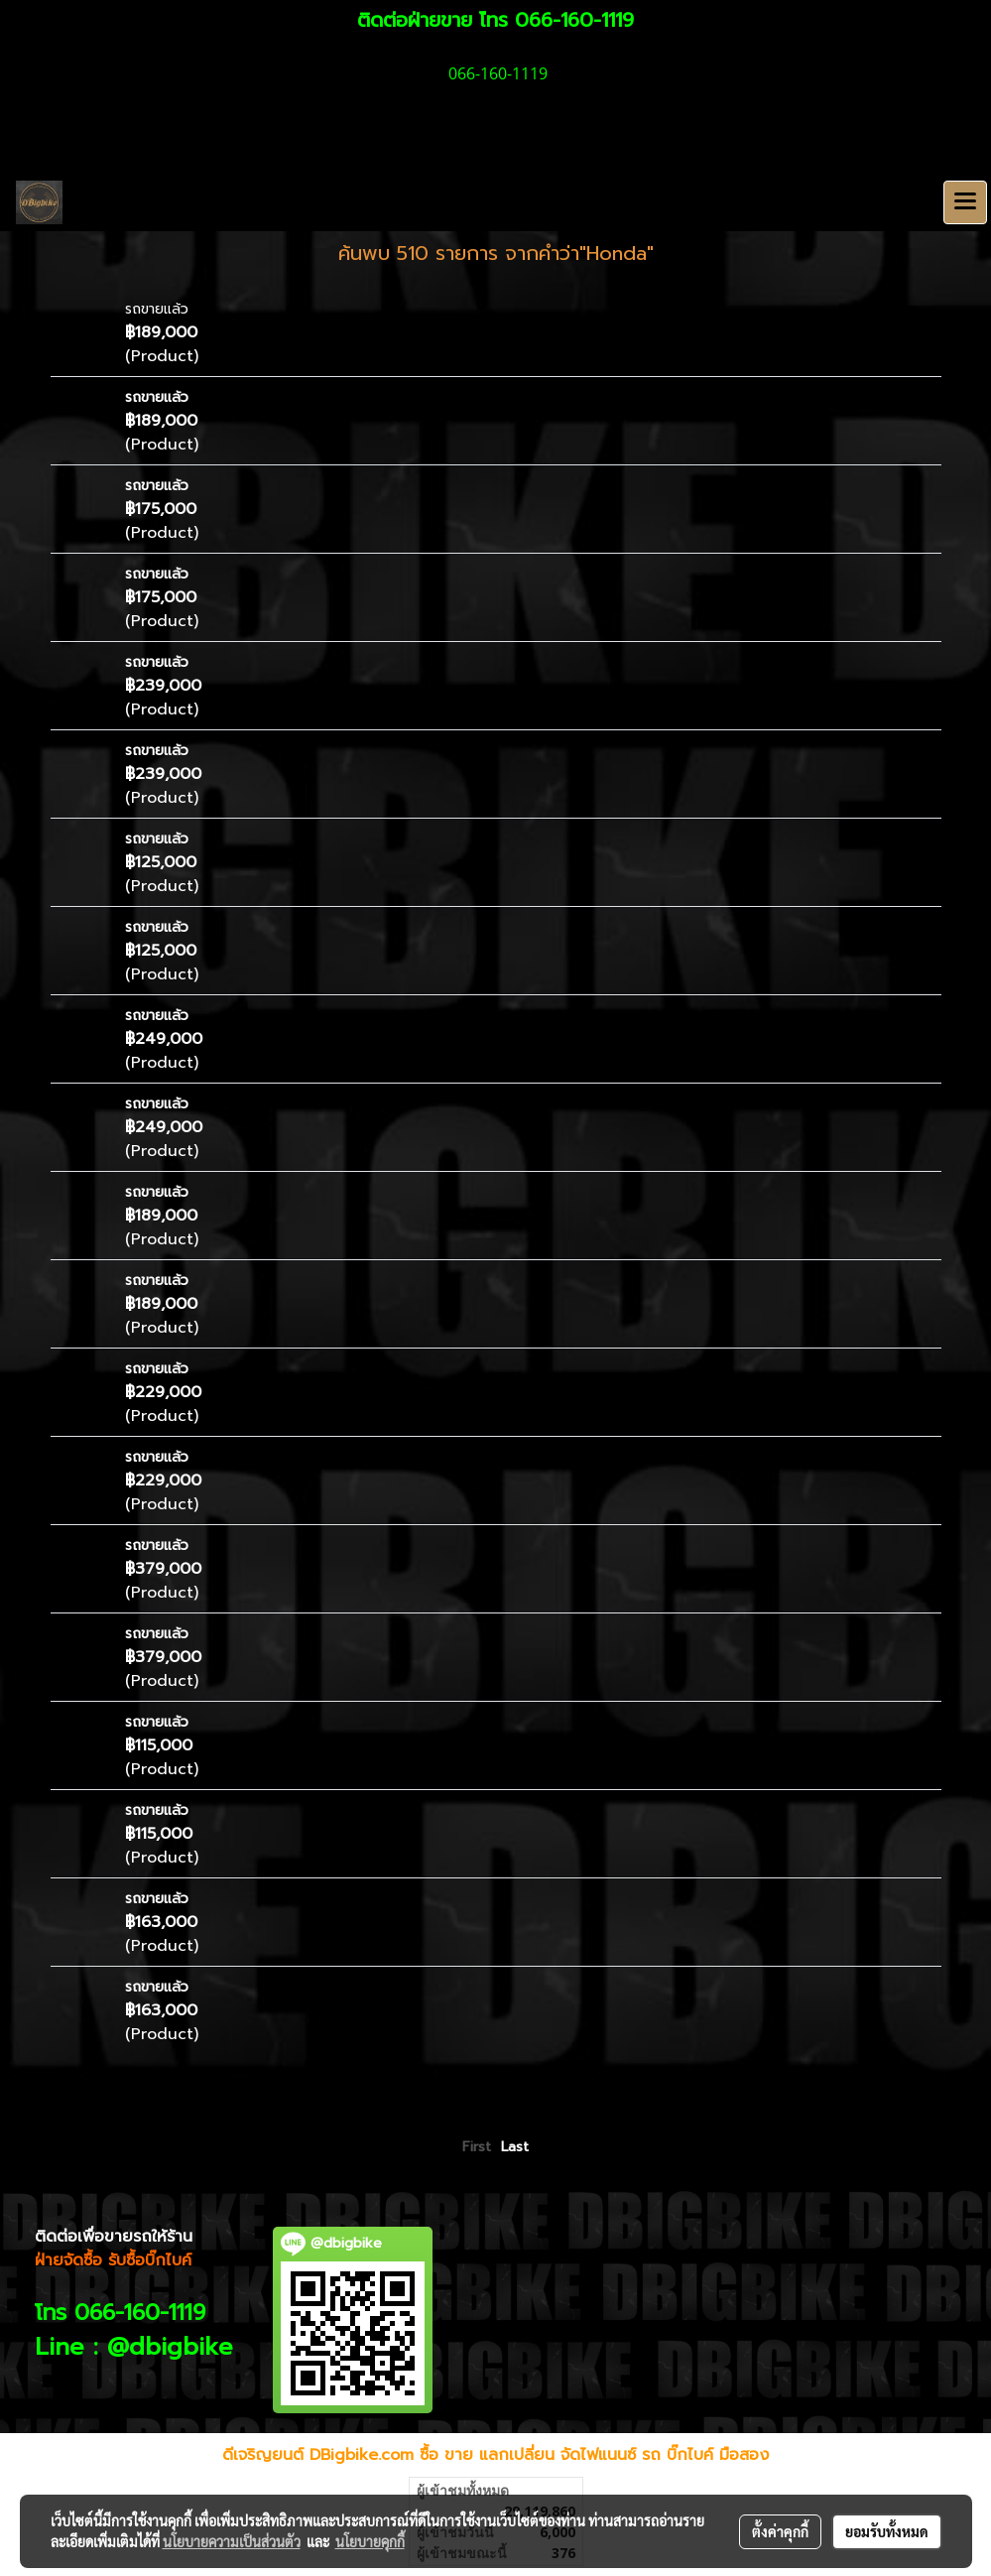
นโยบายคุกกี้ (370, 2541)
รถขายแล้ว (156, 309)
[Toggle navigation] (965, 202)
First (476, 2146)
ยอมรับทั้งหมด (887, 2531)
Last (515, 2146)
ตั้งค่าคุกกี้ (780, 2531)
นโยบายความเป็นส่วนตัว (232, 2541)
